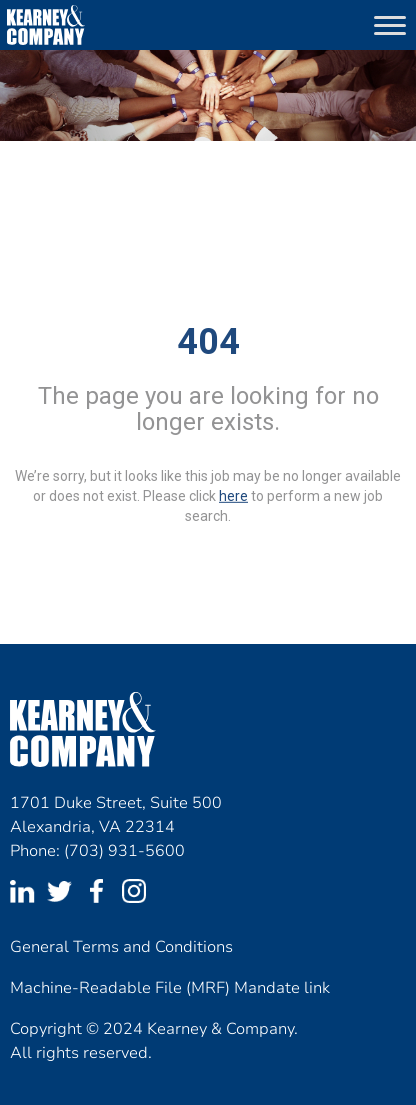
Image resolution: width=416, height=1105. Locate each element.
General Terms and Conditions (121, 947)
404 (208, 342)
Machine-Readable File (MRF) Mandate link (170, 988)
